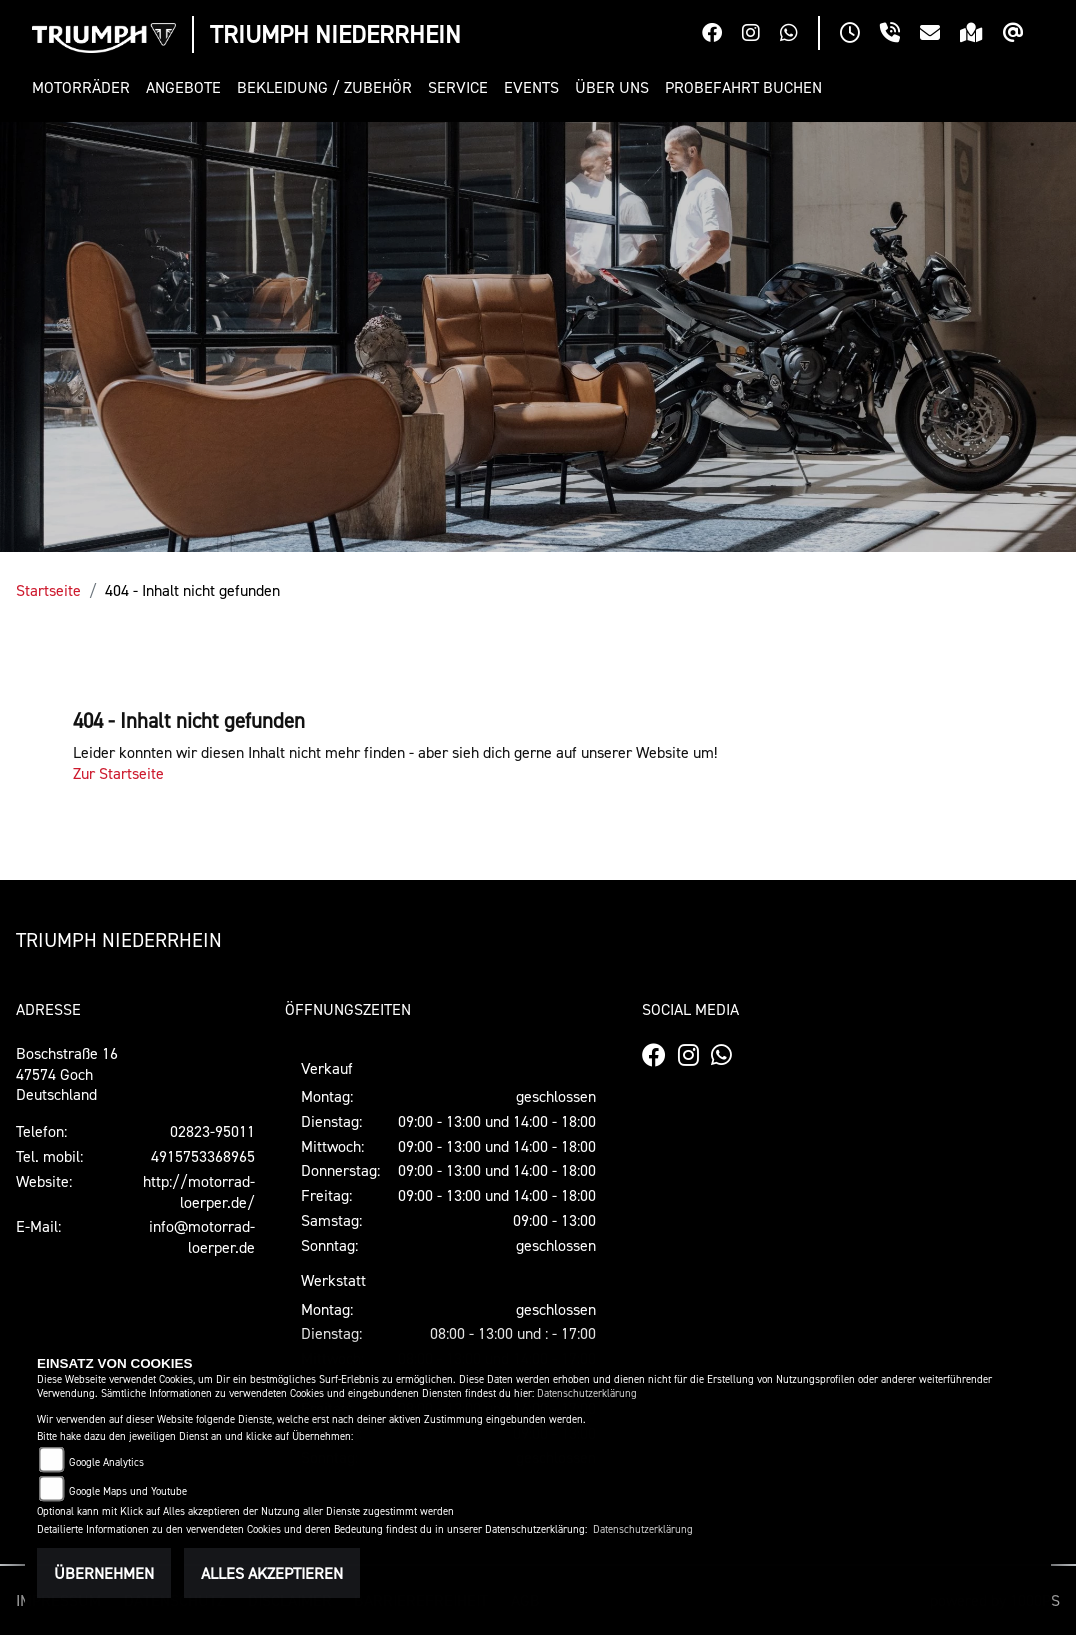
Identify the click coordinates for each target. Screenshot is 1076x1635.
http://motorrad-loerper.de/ (199, 1191)
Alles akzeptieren (272, 1573)
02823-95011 (212, 1131)
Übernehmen (104, 1573)
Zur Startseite (118, 773)
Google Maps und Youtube (128, 1491)
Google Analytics (106, 1462)
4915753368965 (203, 1156)
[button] (85, 87)
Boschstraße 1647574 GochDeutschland (67, 1074)
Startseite (48, 590)
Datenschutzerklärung (587, 1393)
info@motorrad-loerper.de (202, 1236)
